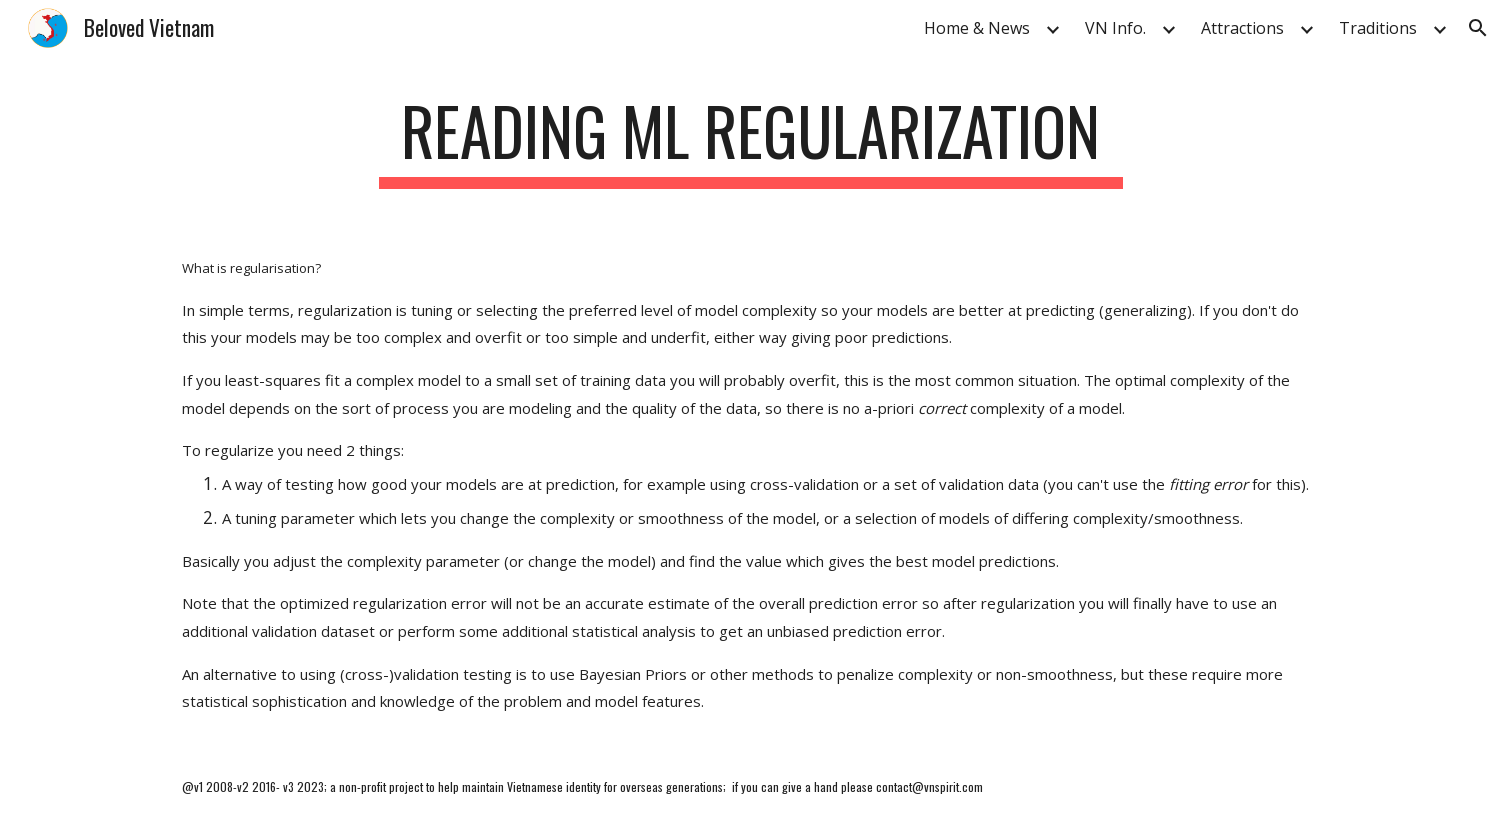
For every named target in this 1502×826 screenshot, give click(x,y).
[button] (1478, 28)
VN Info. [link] (1115, 28)
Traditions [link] (1378, 28)
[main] (751, 140)
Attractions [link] (1242, 28)
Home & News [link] (977, 28)
